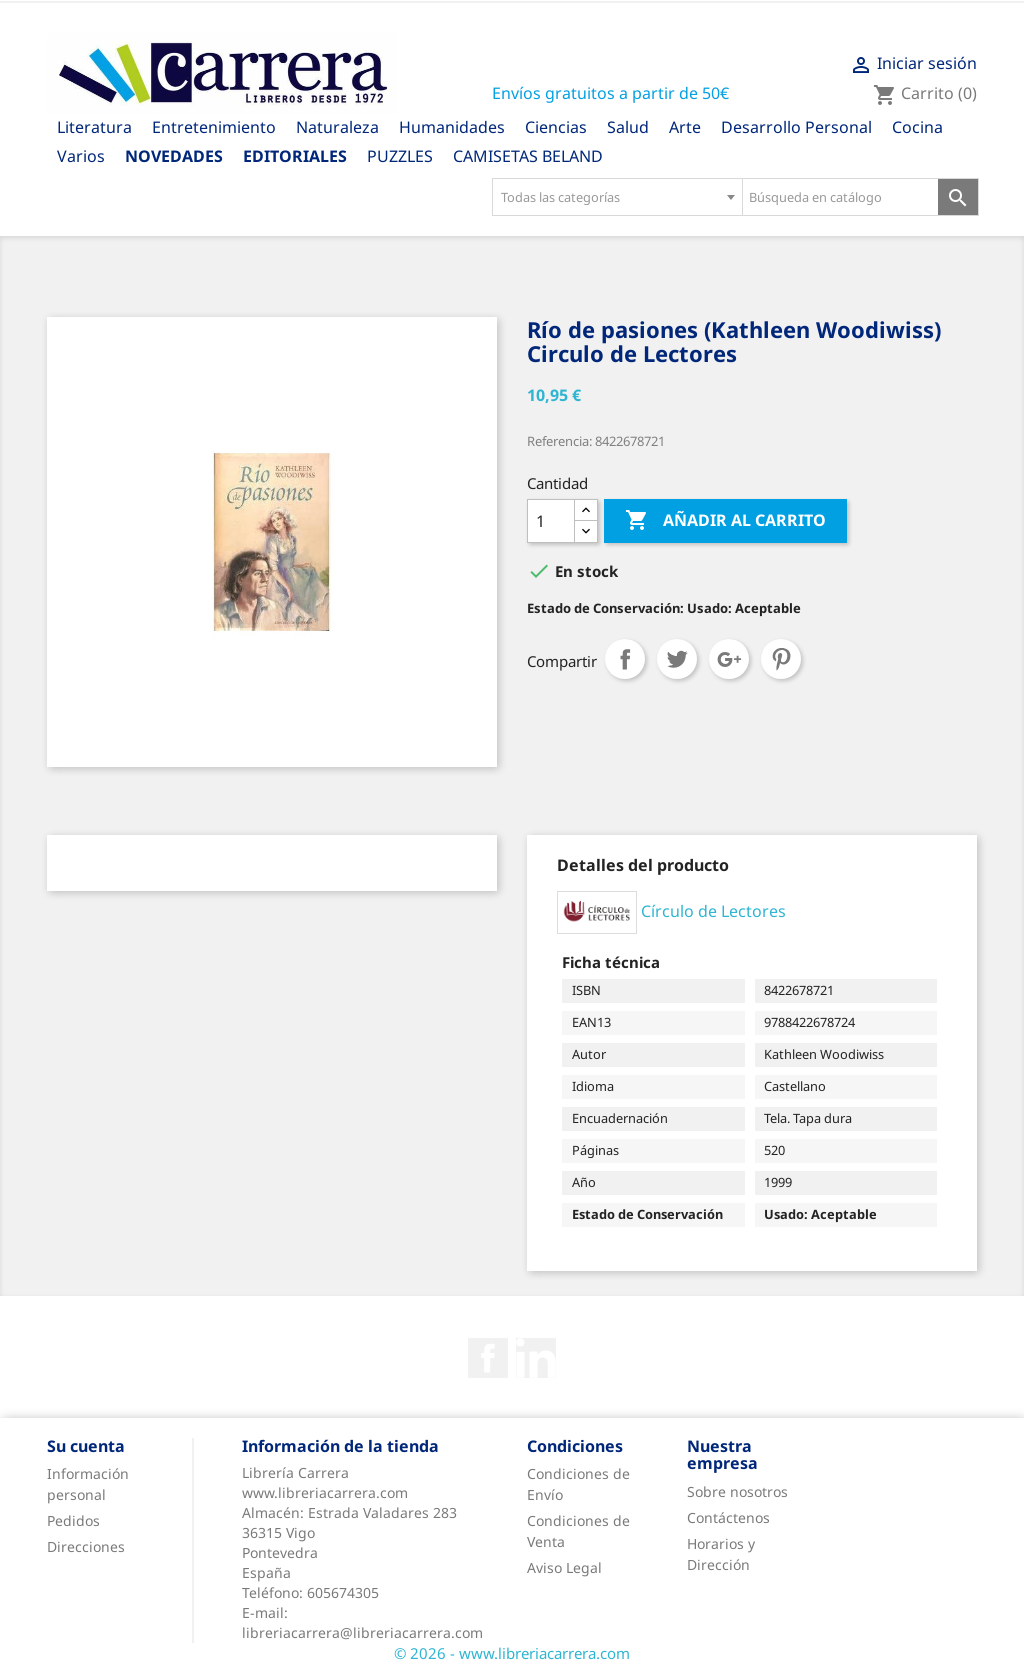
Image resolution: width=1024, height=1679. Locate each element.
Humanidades (452, 127)
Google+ (729, 659)
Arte (685, 127)
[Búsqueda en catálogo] (840, 197)
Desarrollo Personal (796, 127)
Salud (628, 127)
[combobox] (617, 197)
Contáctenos (728, 1517)
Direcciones (86, 1546)
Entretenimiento (214, 127)
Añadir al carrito (725, 521)
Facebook (488, 1358)
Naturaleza (337, 127)
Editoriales (295, 156)
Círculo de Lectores (713, 911)
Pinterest (781, 659)
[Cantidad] (551, 521)
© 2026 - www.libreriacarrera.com (512, 1653)
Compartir (625, 659)
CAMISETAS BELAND (528, 156)
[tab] (643, 865)
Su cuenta (86, 1446)
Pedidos (73, 1520)
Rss (536, 1358)
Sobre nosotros (737, 1491)
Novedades (174, 156)
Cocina (917, 127)
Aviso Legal (564, 1567)
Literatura (94, 127)
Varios (81, 156)
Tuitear (677, 659)
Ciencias (556, 127)
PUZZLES (400, 156)
